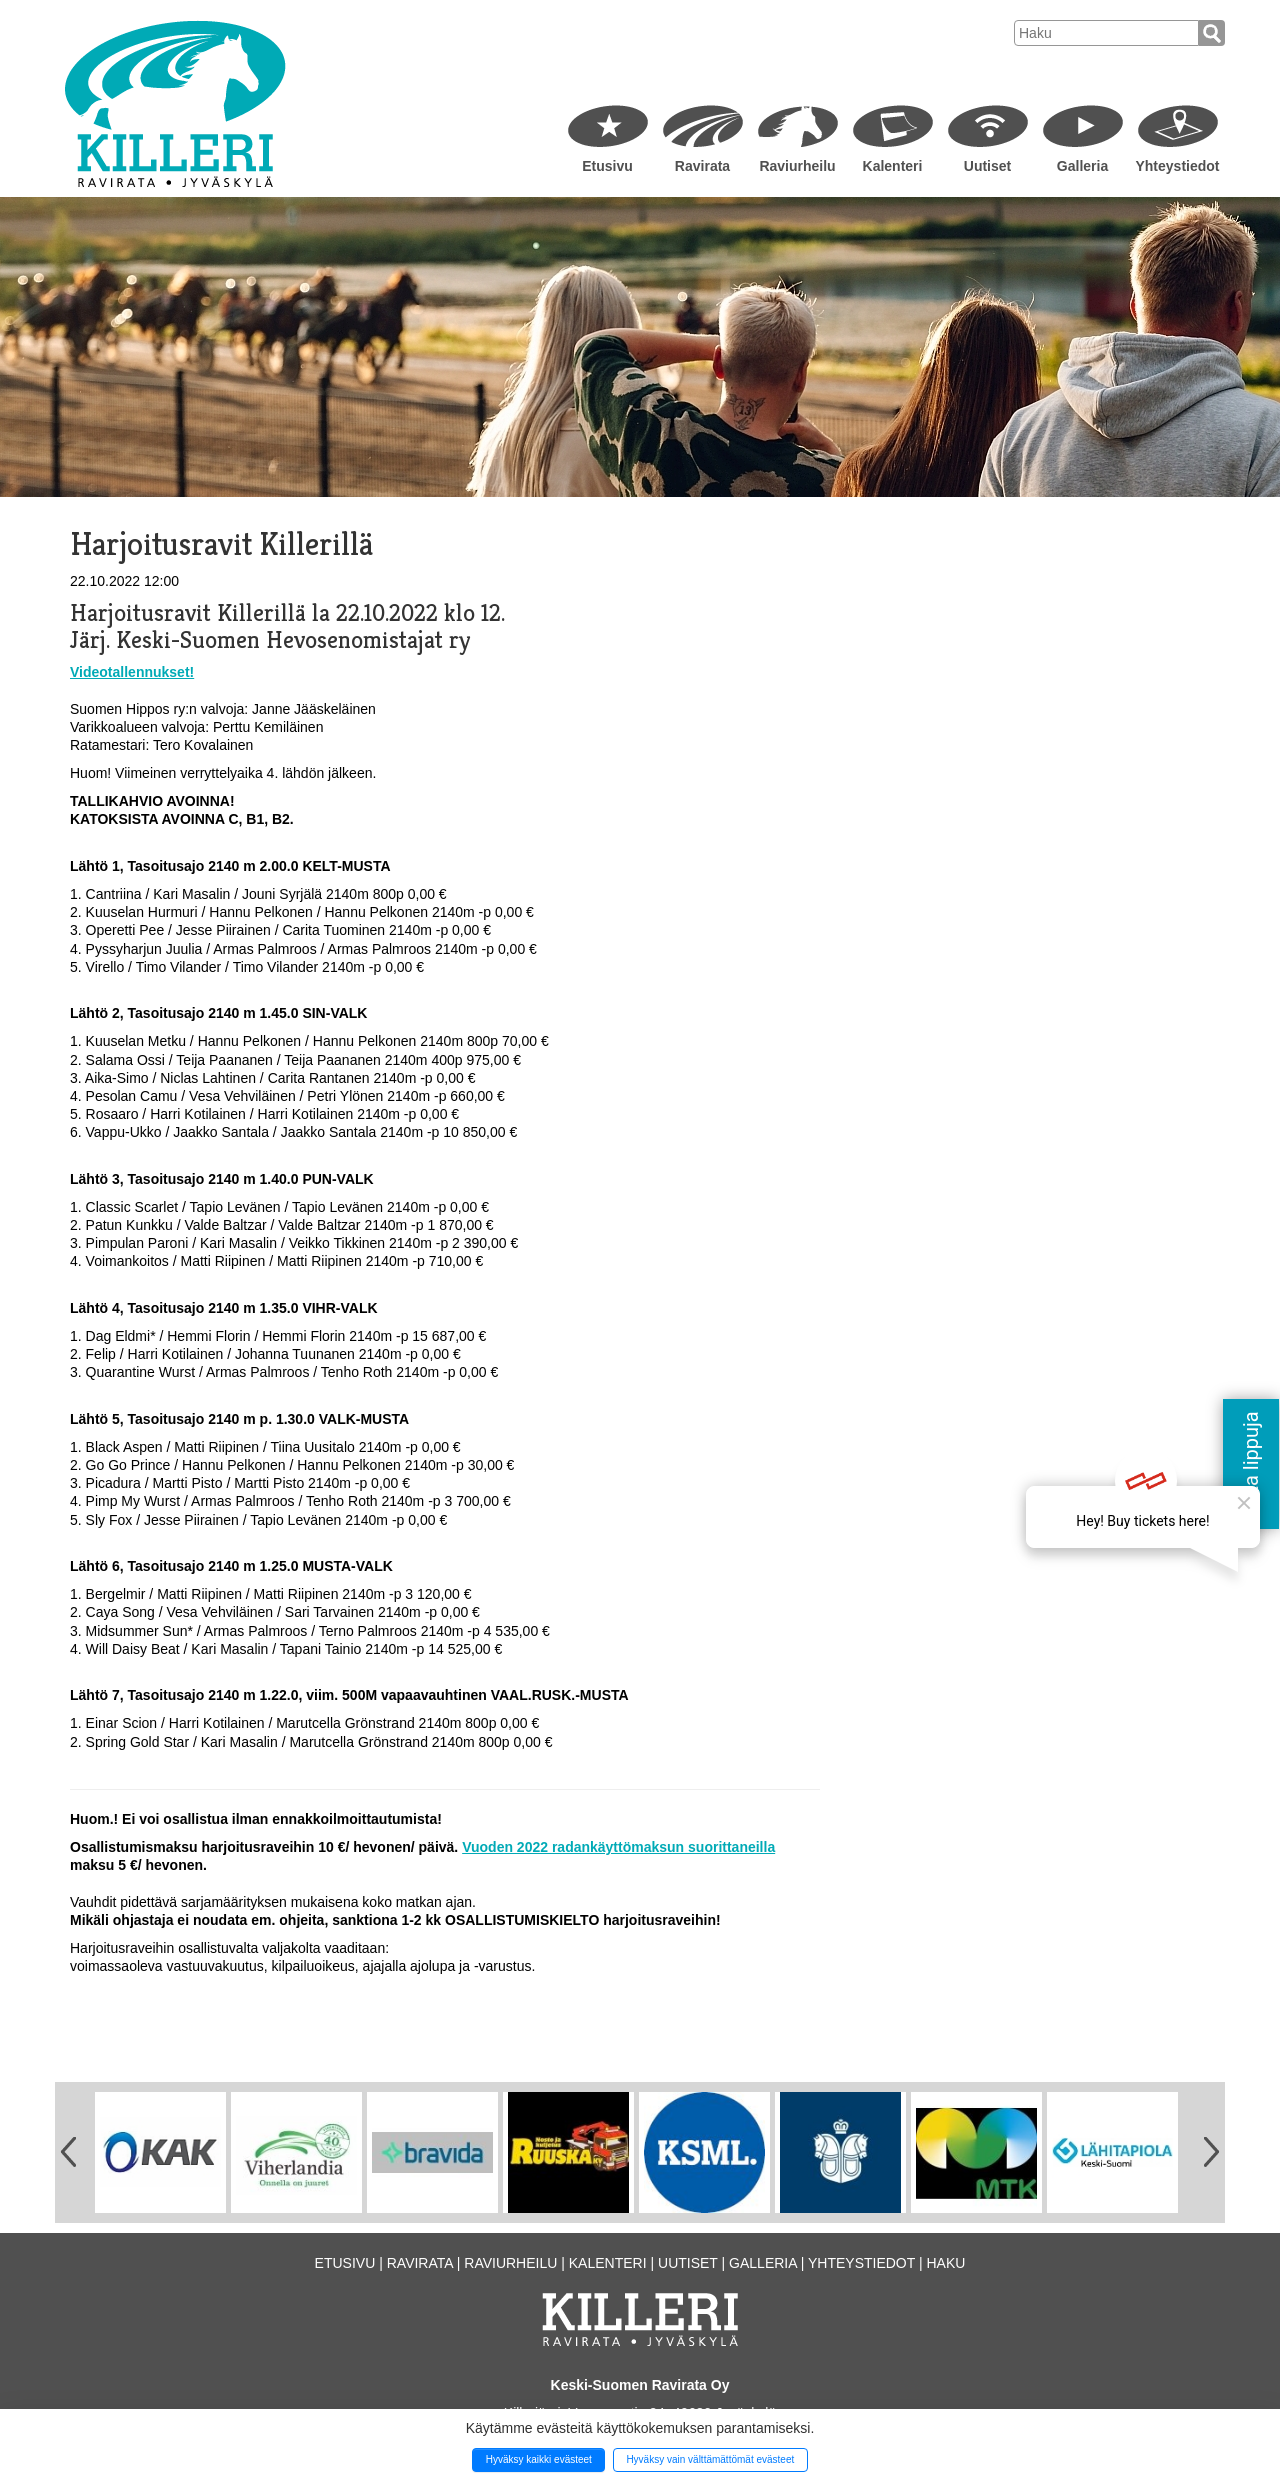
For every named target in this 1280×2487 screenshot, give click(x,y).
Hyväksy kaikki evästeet (539, 2459)
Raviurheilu (797, 166)
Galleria (1082, 166)
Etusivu (607, 166)
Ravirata (702, 166)
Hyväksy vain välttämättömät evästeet (710, 2459)
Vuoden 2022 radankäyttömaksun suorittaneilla (618, 1847)
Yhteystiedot (1177, 166)
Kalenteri (893, 166)
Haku (945, 2263)
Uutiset (987, 166)
